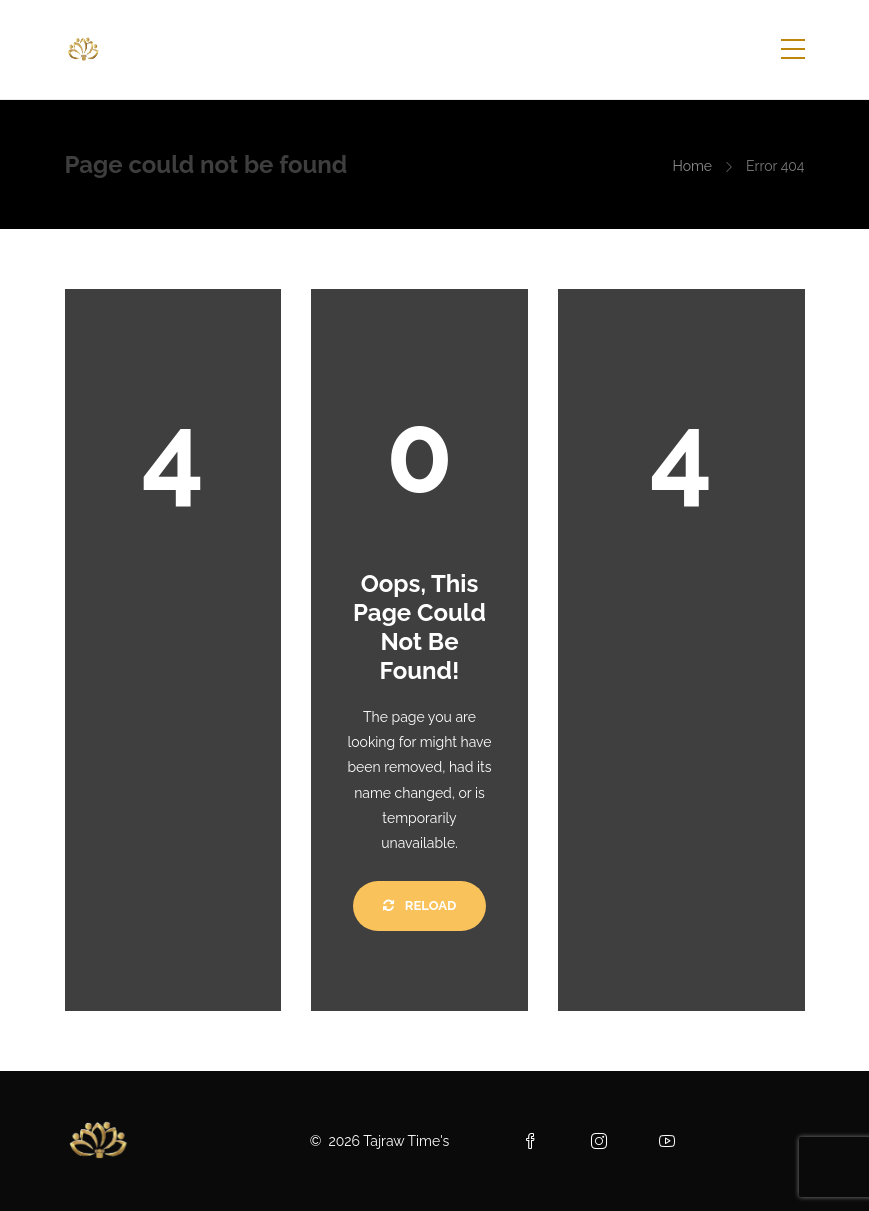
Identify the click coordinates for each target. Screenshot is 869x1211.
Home (692, 166)
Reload (419, 905)
